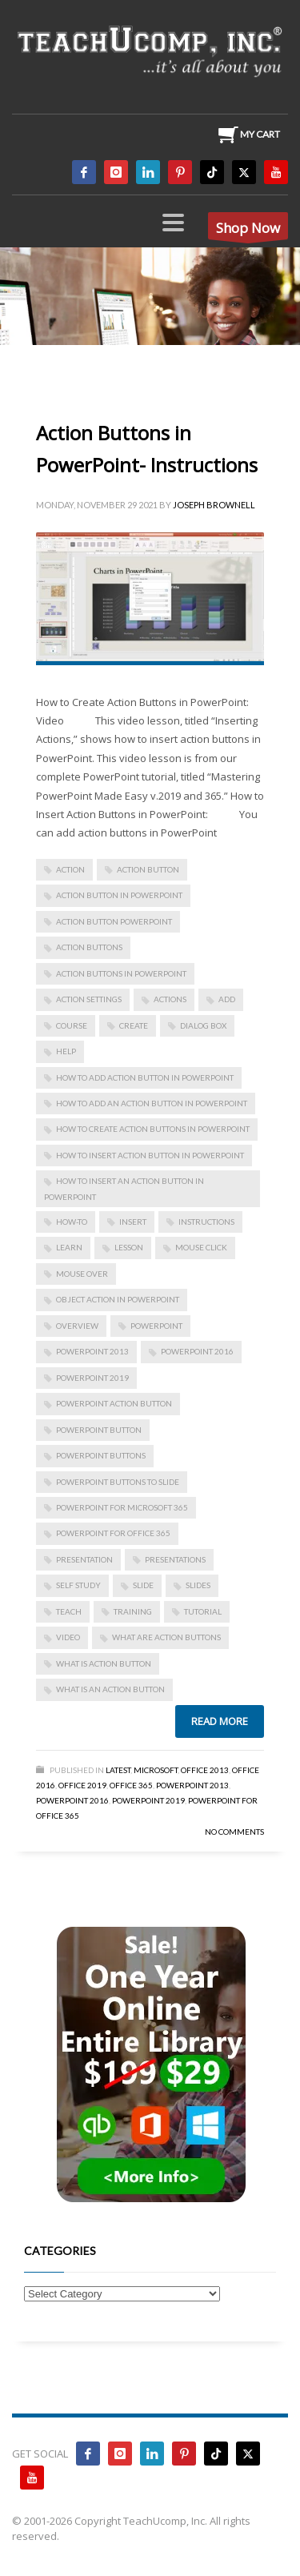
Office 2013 (205, 1770)
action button (148, 869)
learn (69, 1247)
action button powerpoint (114, 921)
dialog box (203, 1025)
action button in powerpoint (119, 895)
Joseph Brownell (214, 505)
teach (69, 1611)
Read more (219, 1721)
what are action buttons (166, 1637)
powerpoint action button (114, 1403)
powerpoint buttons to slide (117, 1482)
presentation (84, 1559)
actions (170, 999)
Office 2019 (82, 1785)
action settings (89, 999)
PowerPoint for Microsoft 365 (122, 1507)
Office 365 (131, 1785)
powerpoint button (99, 1429)
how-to (71, 1221)
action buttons (89, 947)
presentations (175, 1559)
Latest (118, 1770)
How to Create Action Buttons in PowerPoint (153, 1129)
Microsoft (156, 1770)
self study (78, 1585)
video (68, 1637)
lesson (128, 1247)
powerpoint (156, 1325)
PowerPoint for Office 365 (113, 1533)
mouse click (201, 1247)
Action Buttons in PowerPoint (121, 973)
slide (143, 1585)
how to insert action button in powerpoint (150, 1155)
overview (77, 1325)
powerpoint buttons (101, 1455)
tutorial (203, 1611)
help (66, 1051)
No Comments (234, 1831)
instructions (206, 1221)
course (71, 1025)
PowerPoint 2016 (197, 1351)
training (133, 1611)
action (70, 869)
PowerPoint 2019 (92, 1377)
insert (132, 1221)
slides (198, 1585)
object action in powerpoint (117, 1299)
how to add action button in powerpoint (145, 1077)
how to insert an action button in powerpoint (124, 1188)
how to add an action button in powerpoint (151, 1103)
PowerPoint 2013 (92, 1351)
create (133, 1025)
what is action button (103, 1663)
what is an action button (110, 1689)
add (226, 999)
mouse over (82, 1273)
